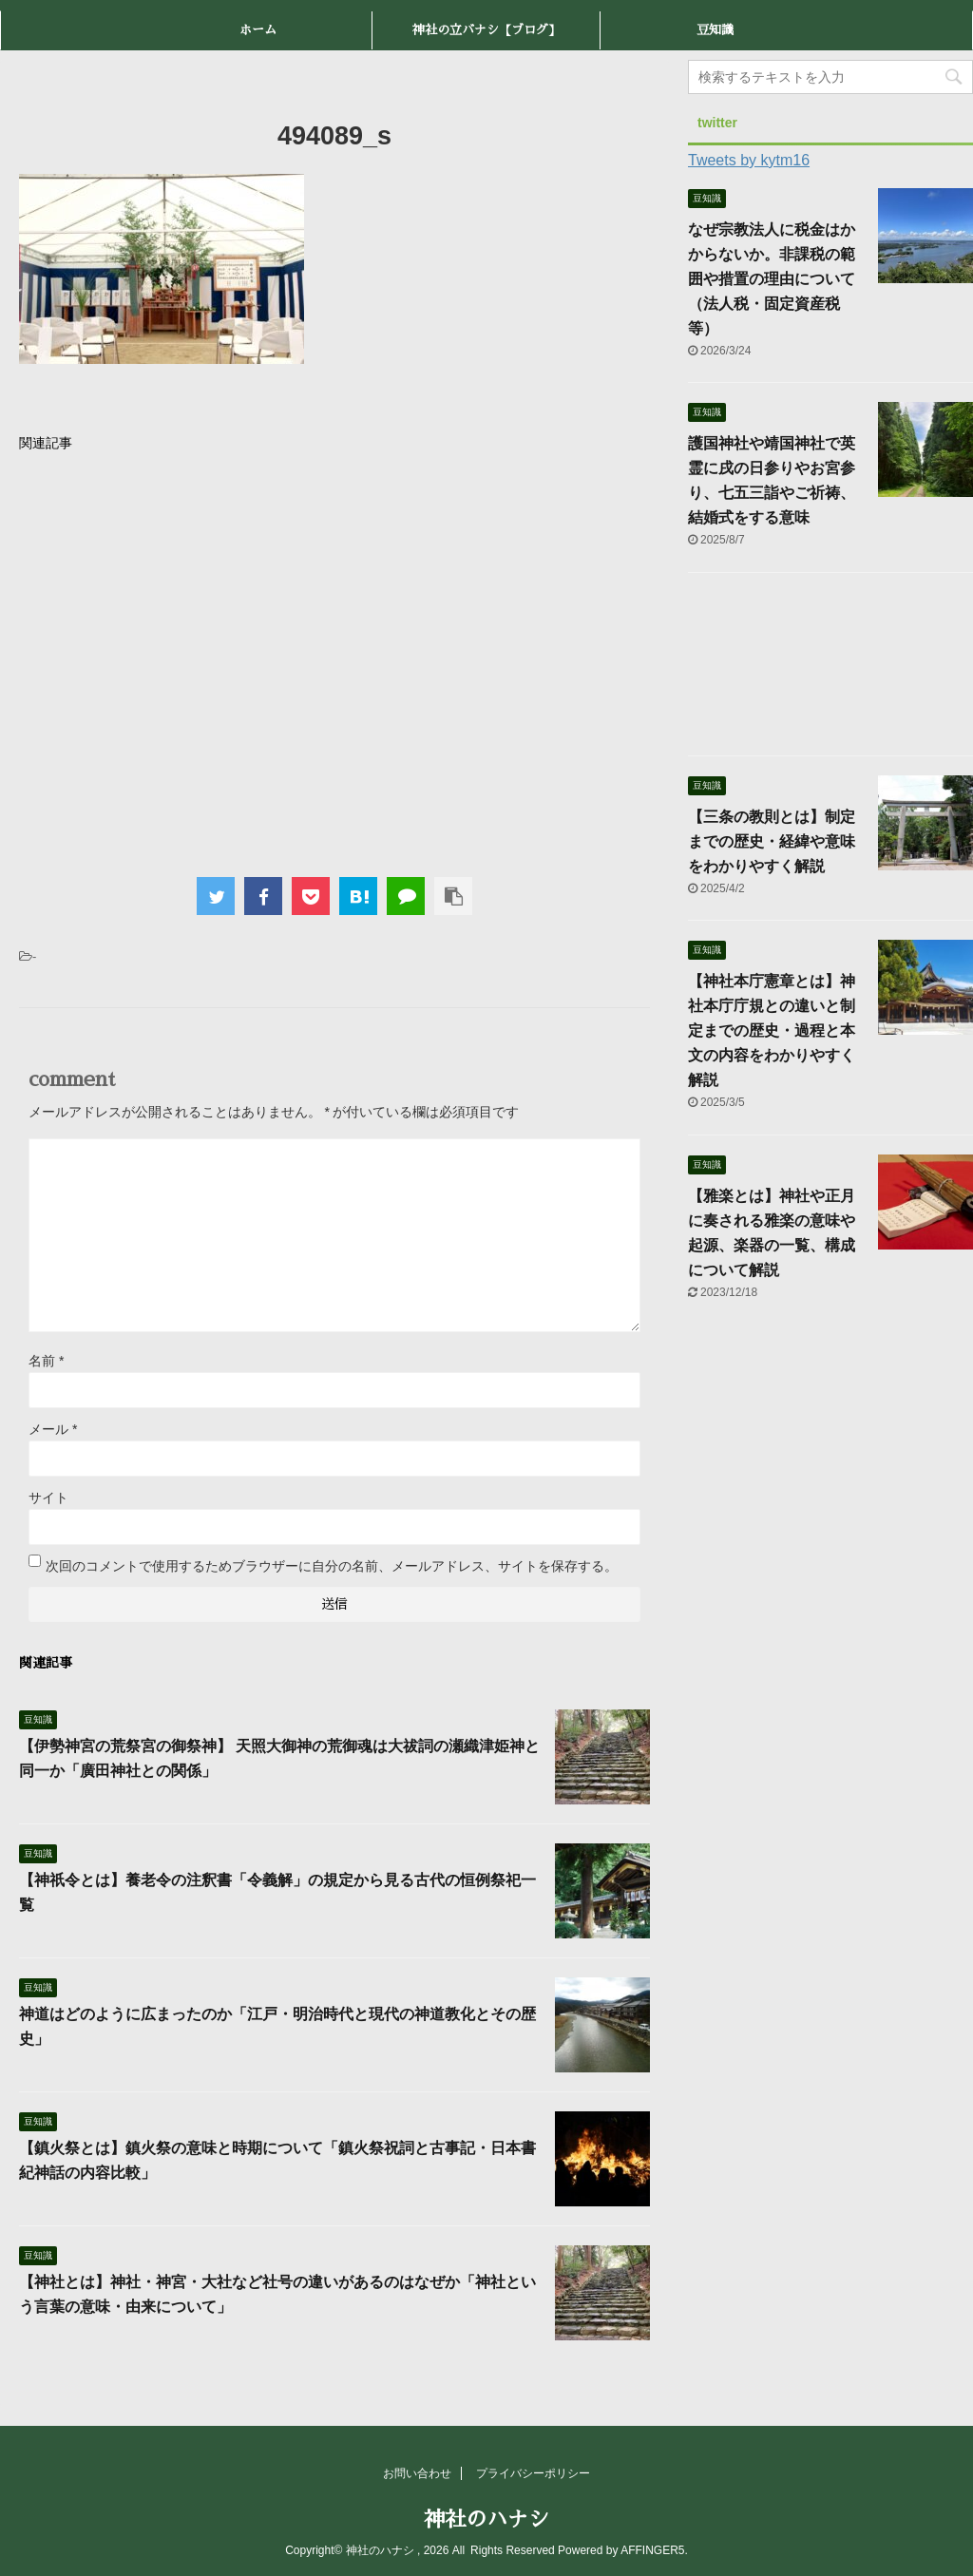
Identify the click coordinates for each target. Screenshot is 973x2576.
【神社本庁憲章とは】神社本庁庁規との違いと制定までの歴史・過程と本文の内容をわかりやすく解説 (771, 1030)
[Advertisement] (334, 659)
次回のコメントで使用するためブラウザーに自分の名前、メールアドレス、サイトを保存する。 (332, 1566)
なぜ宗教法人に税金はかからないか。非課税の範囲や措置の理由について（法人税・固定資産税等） (771, 278)
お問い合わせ (417, 2473)
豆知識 (715, 30)
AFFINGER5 (652, 2550)
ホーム (258, 30)
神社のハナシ (486, 2519)
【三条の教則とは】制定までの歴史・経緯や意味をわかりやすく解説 (771, 841)
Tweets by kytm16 (749, 160)
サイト (48, 1497)
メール (53, 1429)
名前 (46, 1360)
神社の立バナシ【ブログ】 (486, 30)
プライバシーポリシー (533, 2473)
